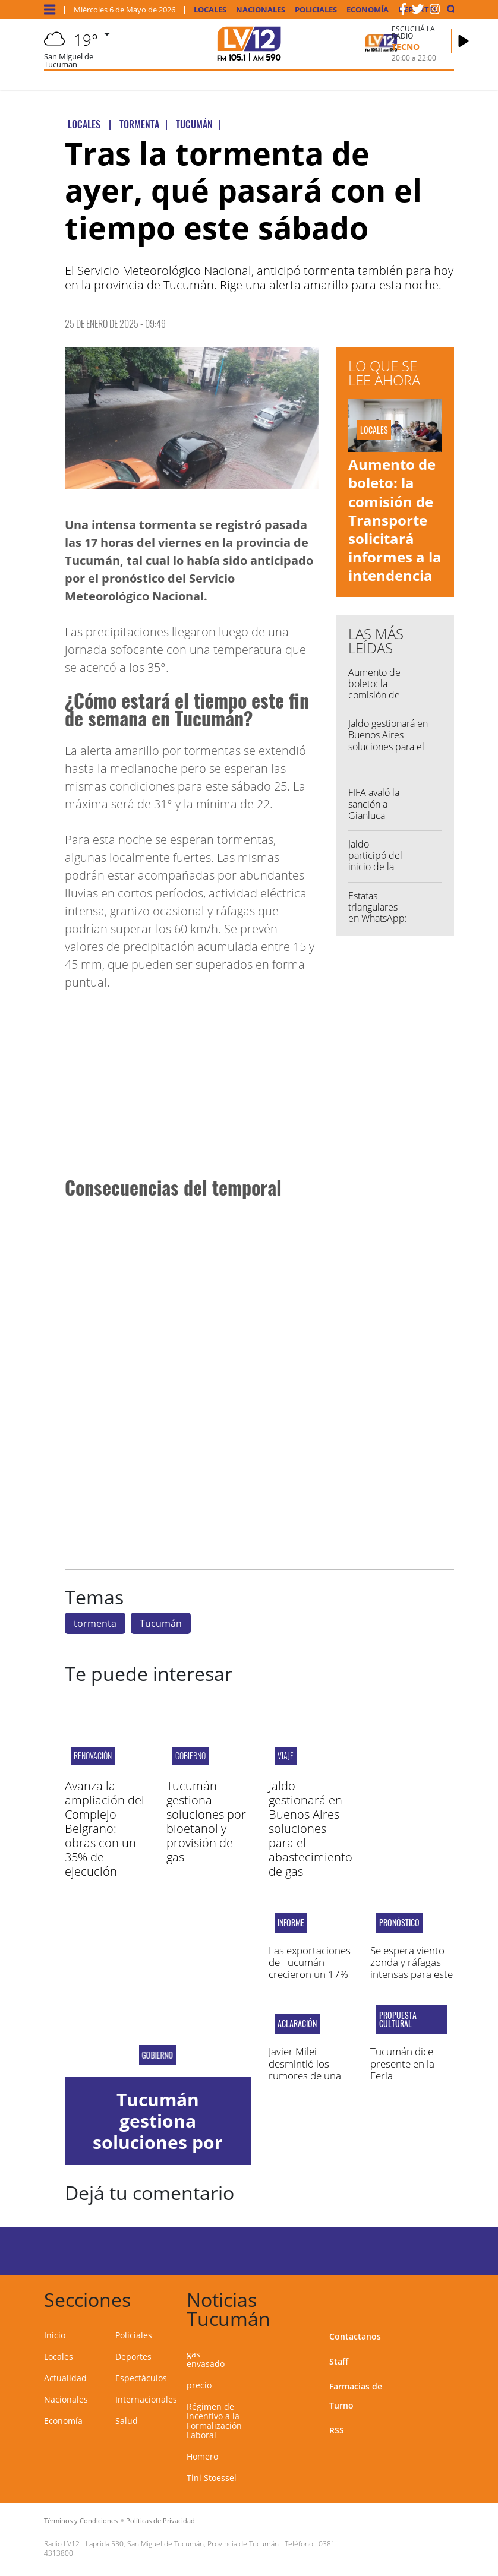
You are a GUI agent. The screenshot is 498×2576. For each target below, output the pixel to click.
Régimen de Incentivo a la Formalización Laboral (214, 2421)
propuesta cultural (398, 2019)
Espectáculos (141, 2378)
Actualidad (65, 2378)
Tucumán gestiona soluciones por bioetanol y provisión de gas (206, 1821)
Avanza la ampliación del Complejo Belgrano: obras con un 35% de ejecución (104, 1828)
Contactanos (355, 2336)
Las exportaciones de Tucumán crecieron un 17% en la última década (310, 1974)
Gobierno (190, 1755)
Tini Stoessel (212, 2477)
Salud (126, 2420)
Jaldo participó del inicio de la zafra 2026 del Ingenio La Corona (377, 872)
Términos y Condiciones (81, 2520)
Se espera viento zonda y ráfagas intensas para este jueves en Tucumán (411, 1974)
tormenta (95, 1623)
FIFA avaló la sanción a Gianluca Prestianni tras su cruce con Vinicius (378, 821)
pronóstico (399, 1922)
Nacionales (260, 10)
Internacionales (146, 2399)
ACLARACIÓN (297, 2023)
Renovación (93, 1755)
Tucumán (161, 1623)
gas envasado (206, 2359)
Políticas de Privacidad (160, 2520)
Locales (210, 10)
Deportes (133, 2356)
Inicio (54, 2335)
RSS (336, 2430)
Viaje (286, 1755)
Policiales (316, 10)
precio (199, 2385)
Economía (367, 10)
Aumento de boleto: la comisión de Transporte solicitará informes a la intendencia (395, 519)
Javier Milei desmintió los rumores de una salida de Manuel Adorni (307, 2075)
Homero (202, 2456)
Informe (291, 1922)
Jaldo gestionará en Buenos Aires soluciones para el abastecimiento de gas (388, 746)
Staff (338, 2361)
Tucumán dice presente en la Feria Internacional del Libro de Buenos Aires (408, 2081)
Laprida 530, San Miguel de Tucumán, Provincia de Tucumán (182, 2544)
